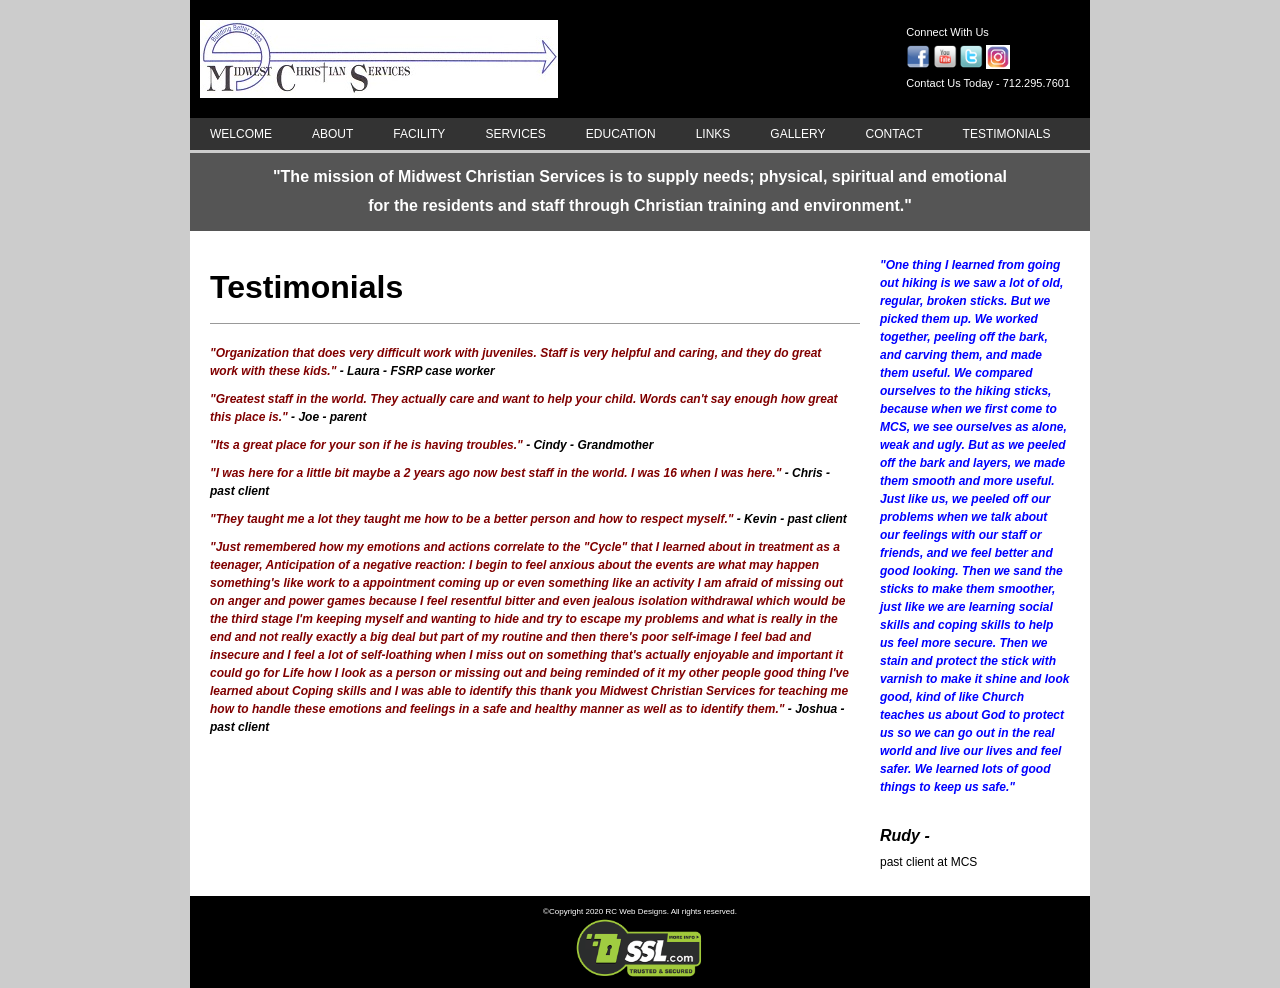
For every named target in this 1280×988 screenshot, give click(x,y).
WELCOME (241, 134)
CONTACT (893, 134)
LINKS (713, 134)
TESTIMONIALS (1007, 134)
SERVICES (515, 134)
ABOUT (332, 134)
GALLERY (797, 134)
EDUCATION (621, 134)
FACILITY (419, 134)
